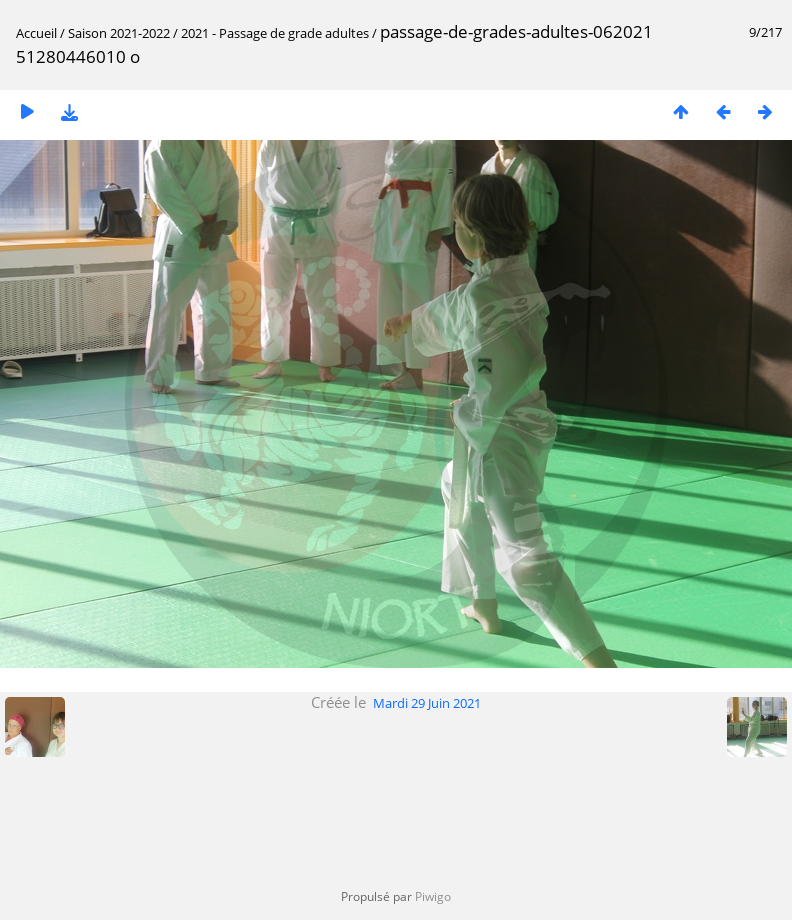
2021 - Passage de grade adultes (275, 33)
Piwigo (433, 896)
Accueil (36, 33)
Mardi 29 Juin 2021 (427, 703)
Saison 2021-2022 (119, 33)
